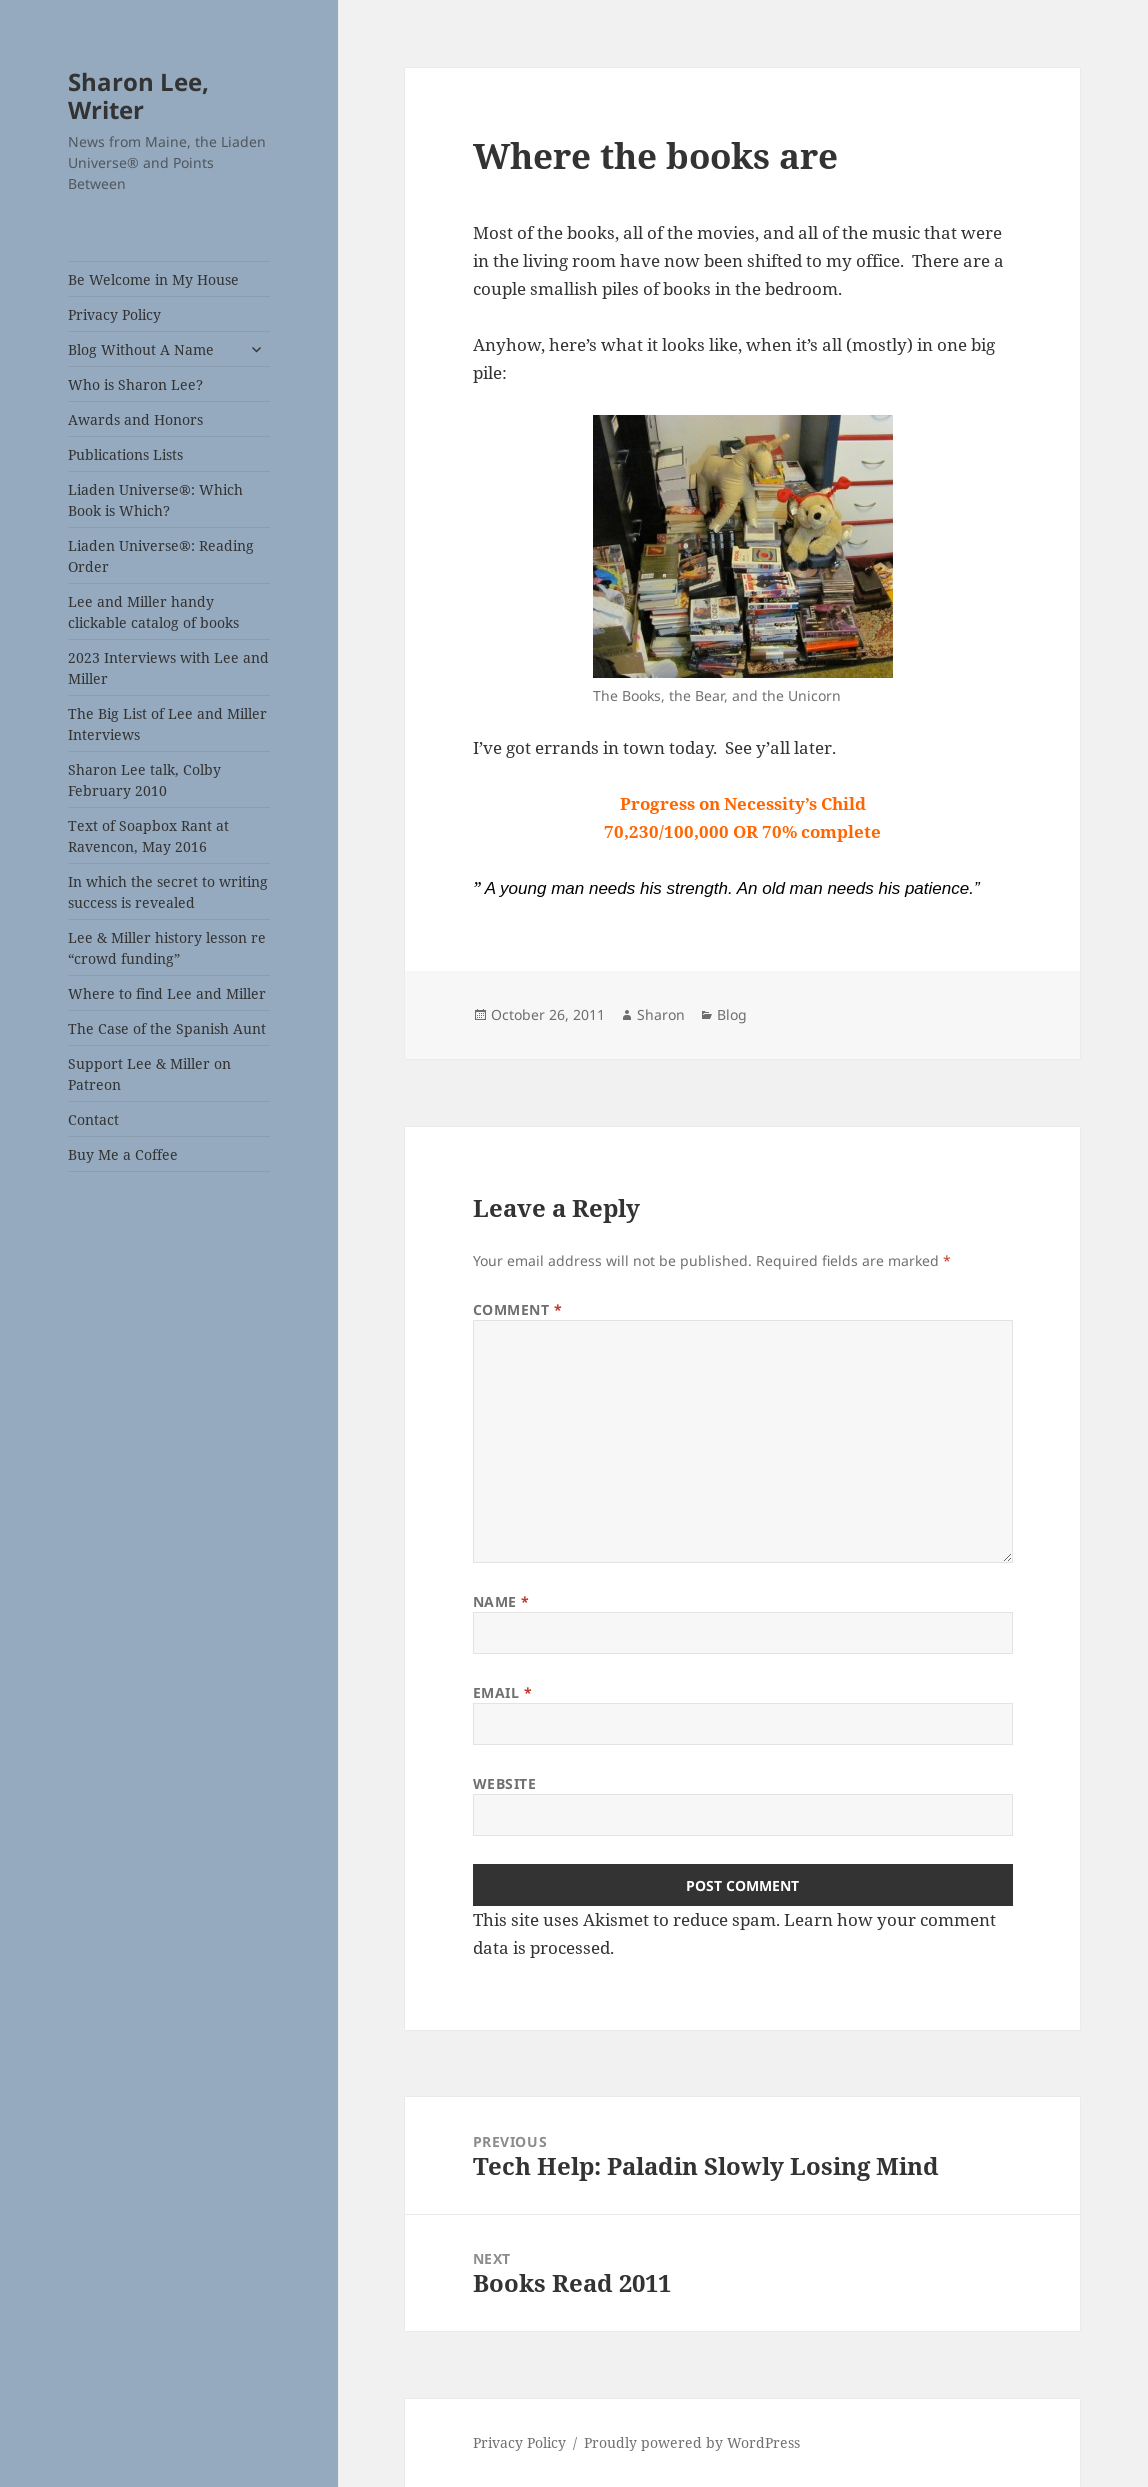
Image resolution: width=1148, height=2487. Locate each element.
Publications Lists (125, 454)
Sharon (661, 1014)
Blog (732, 1014)
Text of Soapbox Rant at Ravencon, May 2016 (148, 836)
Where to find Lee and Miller (167, 993)
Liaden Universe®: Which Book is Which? (155, 500)
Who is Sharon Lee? (135, 384)
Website (505, 1783)
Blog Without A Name (141, 349)
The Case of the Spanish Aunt (167, 1028)
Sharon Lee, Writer (138, 95)
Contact (93, 1119)
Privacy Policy (114, 314)
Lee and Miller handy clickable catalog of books (153, 612)
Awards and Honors (135, 419)
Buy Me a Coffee (123, 1154)
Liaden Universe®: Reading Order (161, 556)
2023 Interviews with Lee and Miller (168, 668)
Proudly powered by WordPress (692, 2442)
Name (501, 1601)
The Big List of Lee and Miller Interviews (167, 724)
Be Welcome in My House (153, 279)
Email (503, 1692)
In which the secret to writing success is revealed (168, 892)
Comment (518, 1309)
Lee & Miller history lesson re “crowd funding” (167, 948)
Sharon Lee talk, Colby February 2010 (144, 780)
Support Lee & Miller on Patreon (149, 1074)
